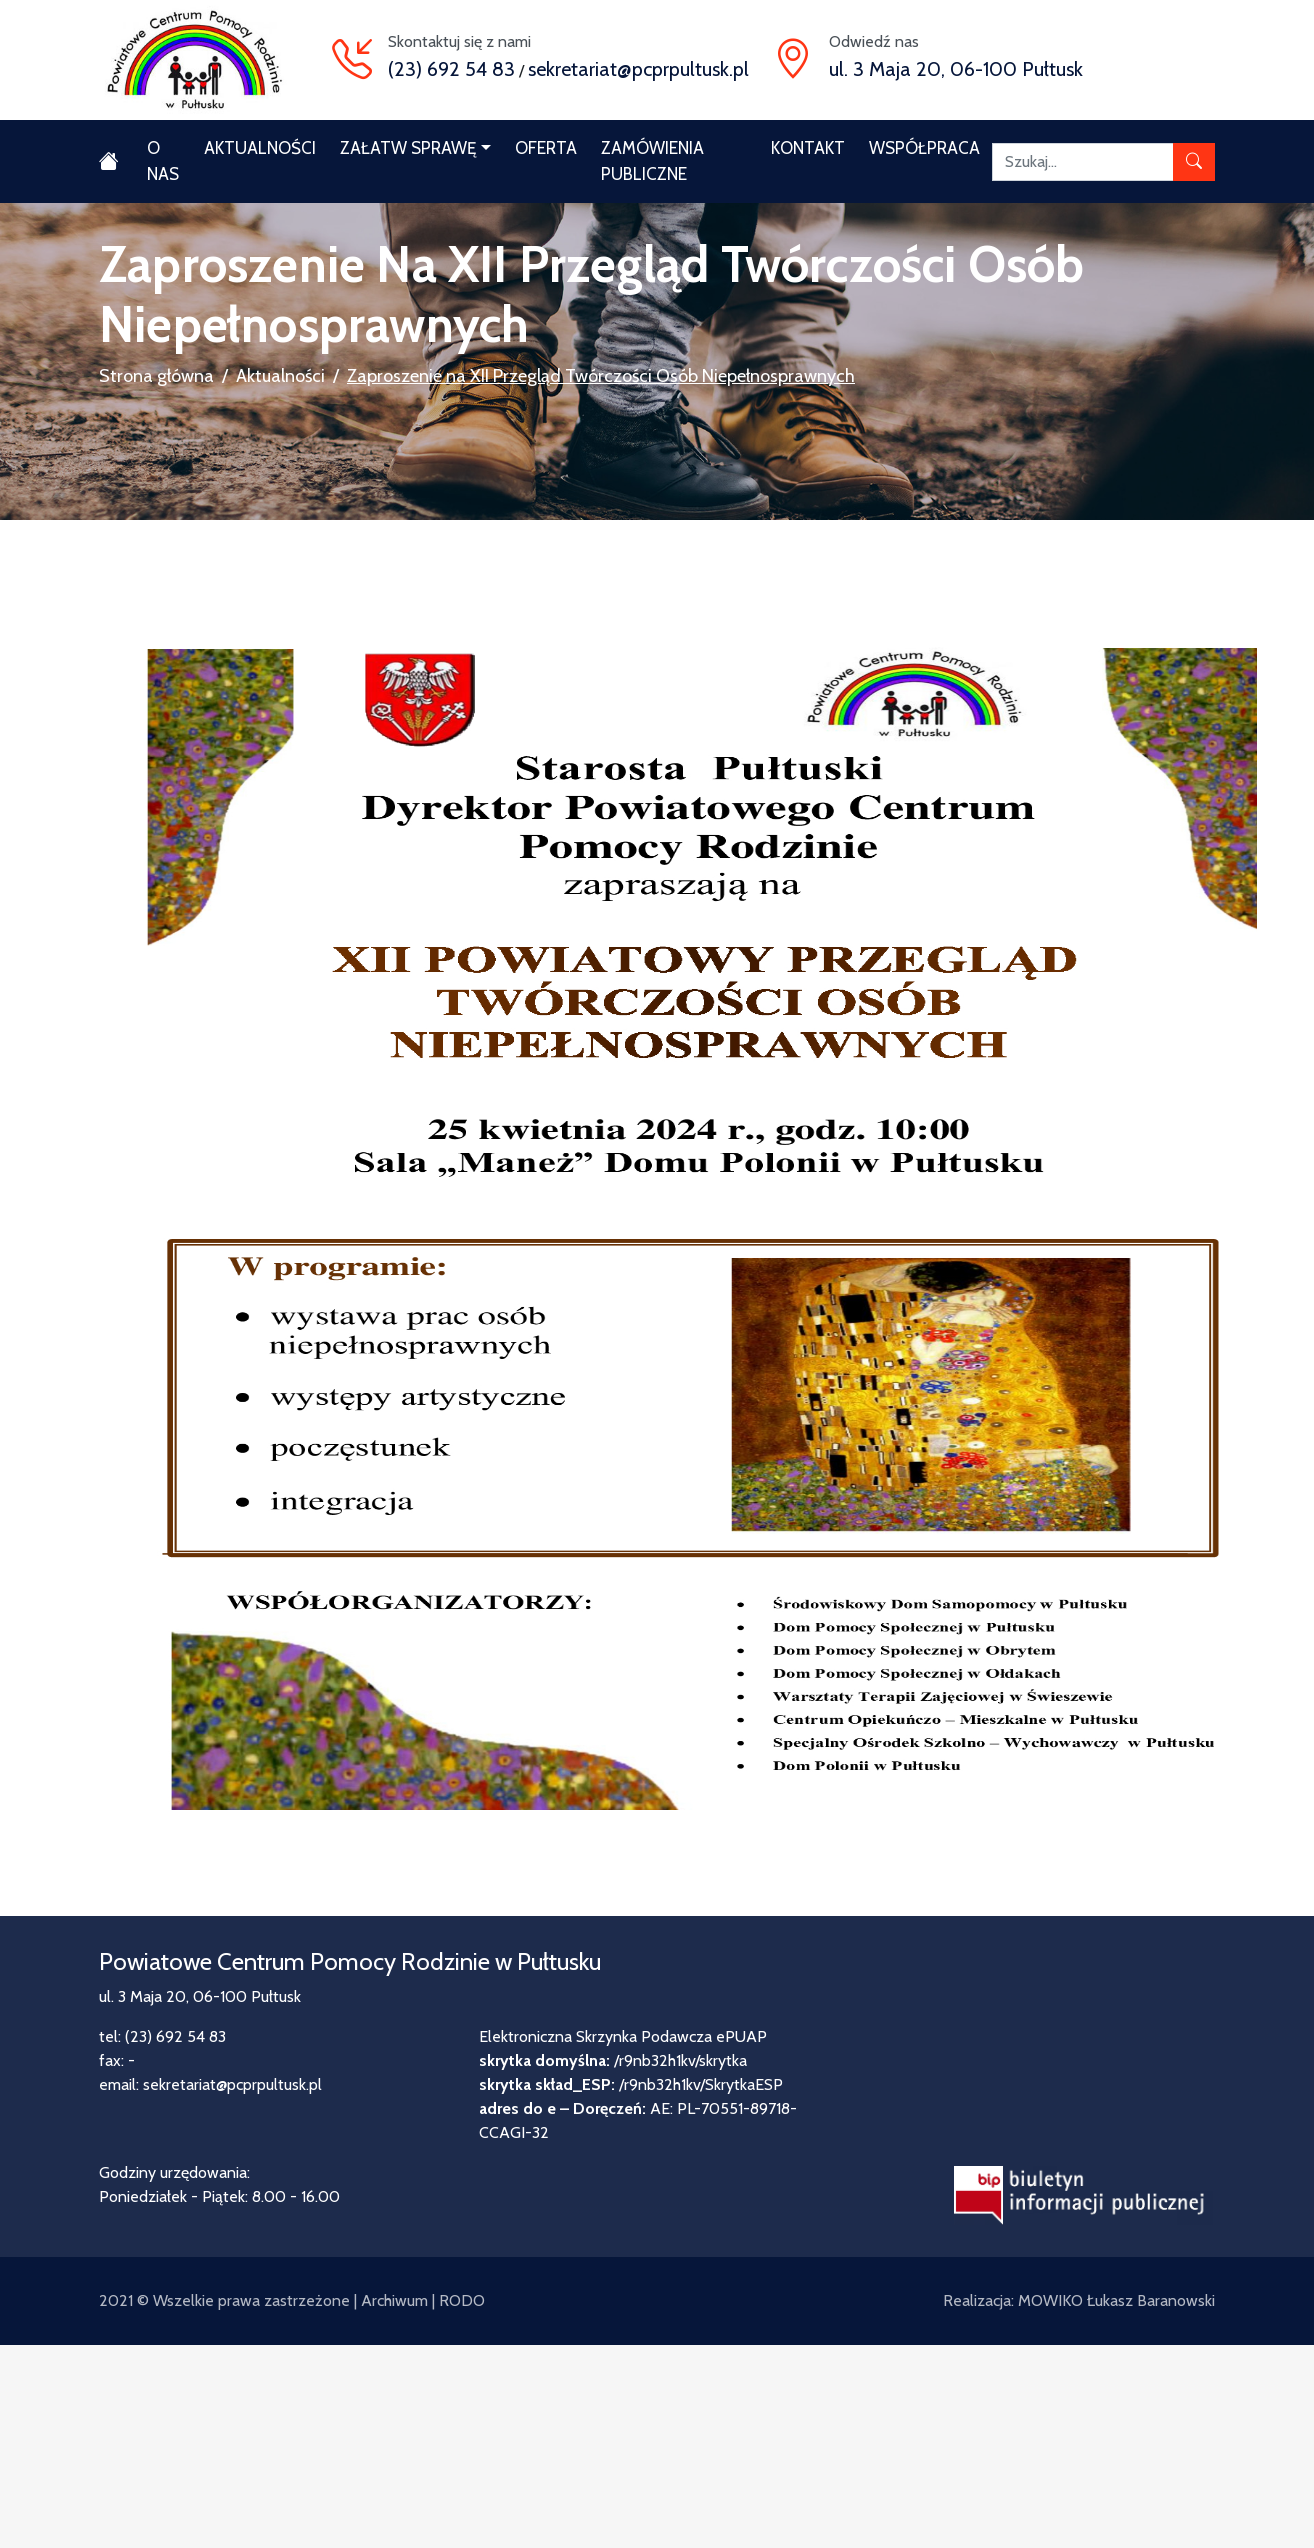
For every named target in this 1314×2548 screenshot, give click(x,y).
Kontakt (808, 148)
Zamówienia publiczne (652, 161)
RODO (462, 2300)
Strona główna (156, 376)
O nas (163, 161)
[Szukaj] (1083, 162)
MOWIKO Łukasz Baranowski (1116, 2300)
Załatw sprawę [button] (408, 148)
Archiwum (394, 2300)
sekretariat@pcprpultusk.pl (638, 69)
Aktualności (260, 148)
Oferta (546, 148)
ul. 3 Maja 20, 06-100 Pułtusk (956, 69)
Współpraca (924, 148)
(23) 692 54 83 (451, 69)
